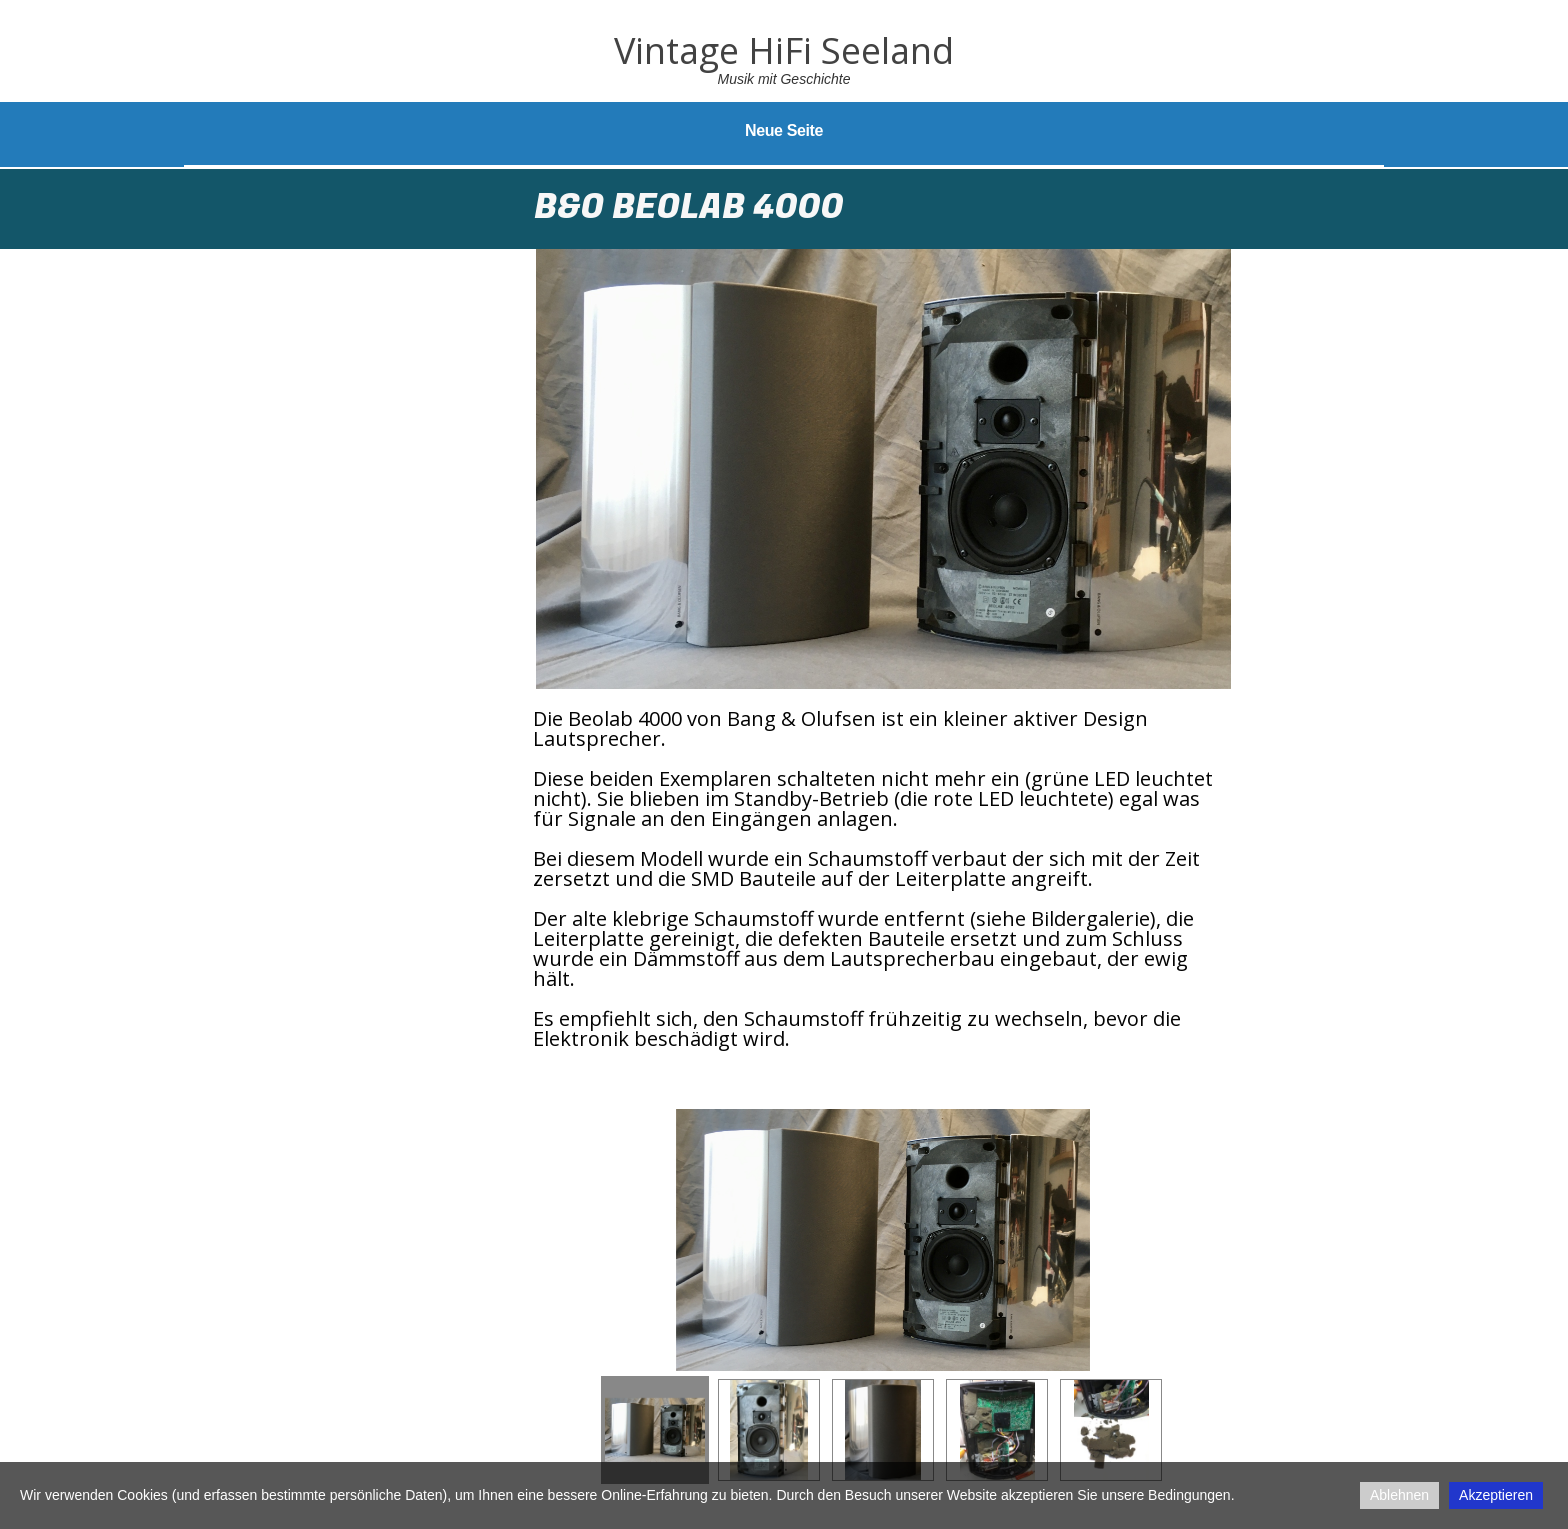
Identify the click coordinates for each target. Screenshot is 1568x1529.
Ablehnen (1399, 1495)
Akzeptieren (1496, 1495)
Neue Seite (784, 130)
